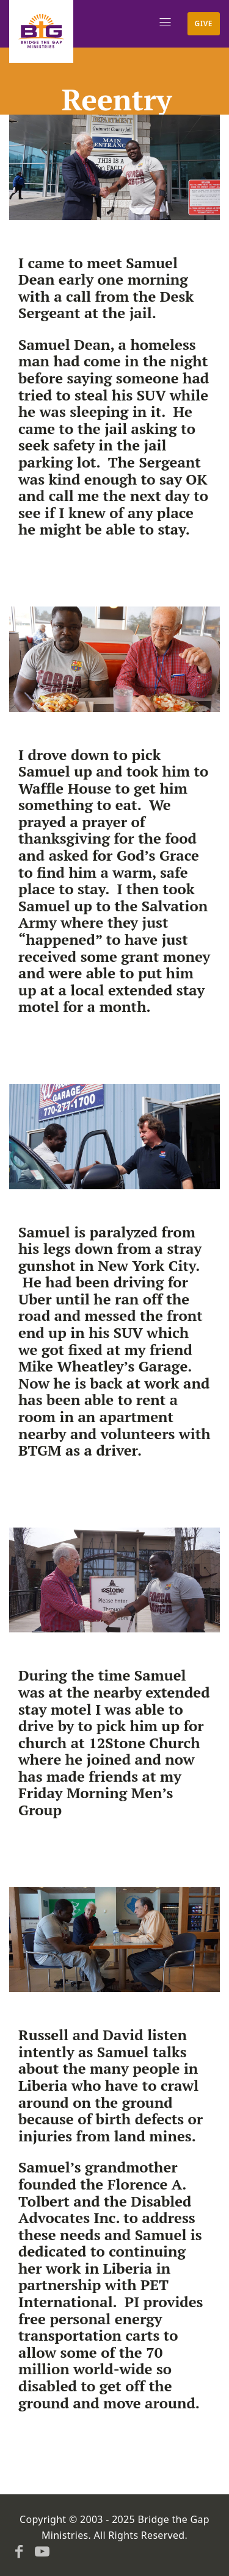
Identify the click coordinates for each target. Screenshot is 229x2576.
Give (204, 23)
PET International (93, 2293)
